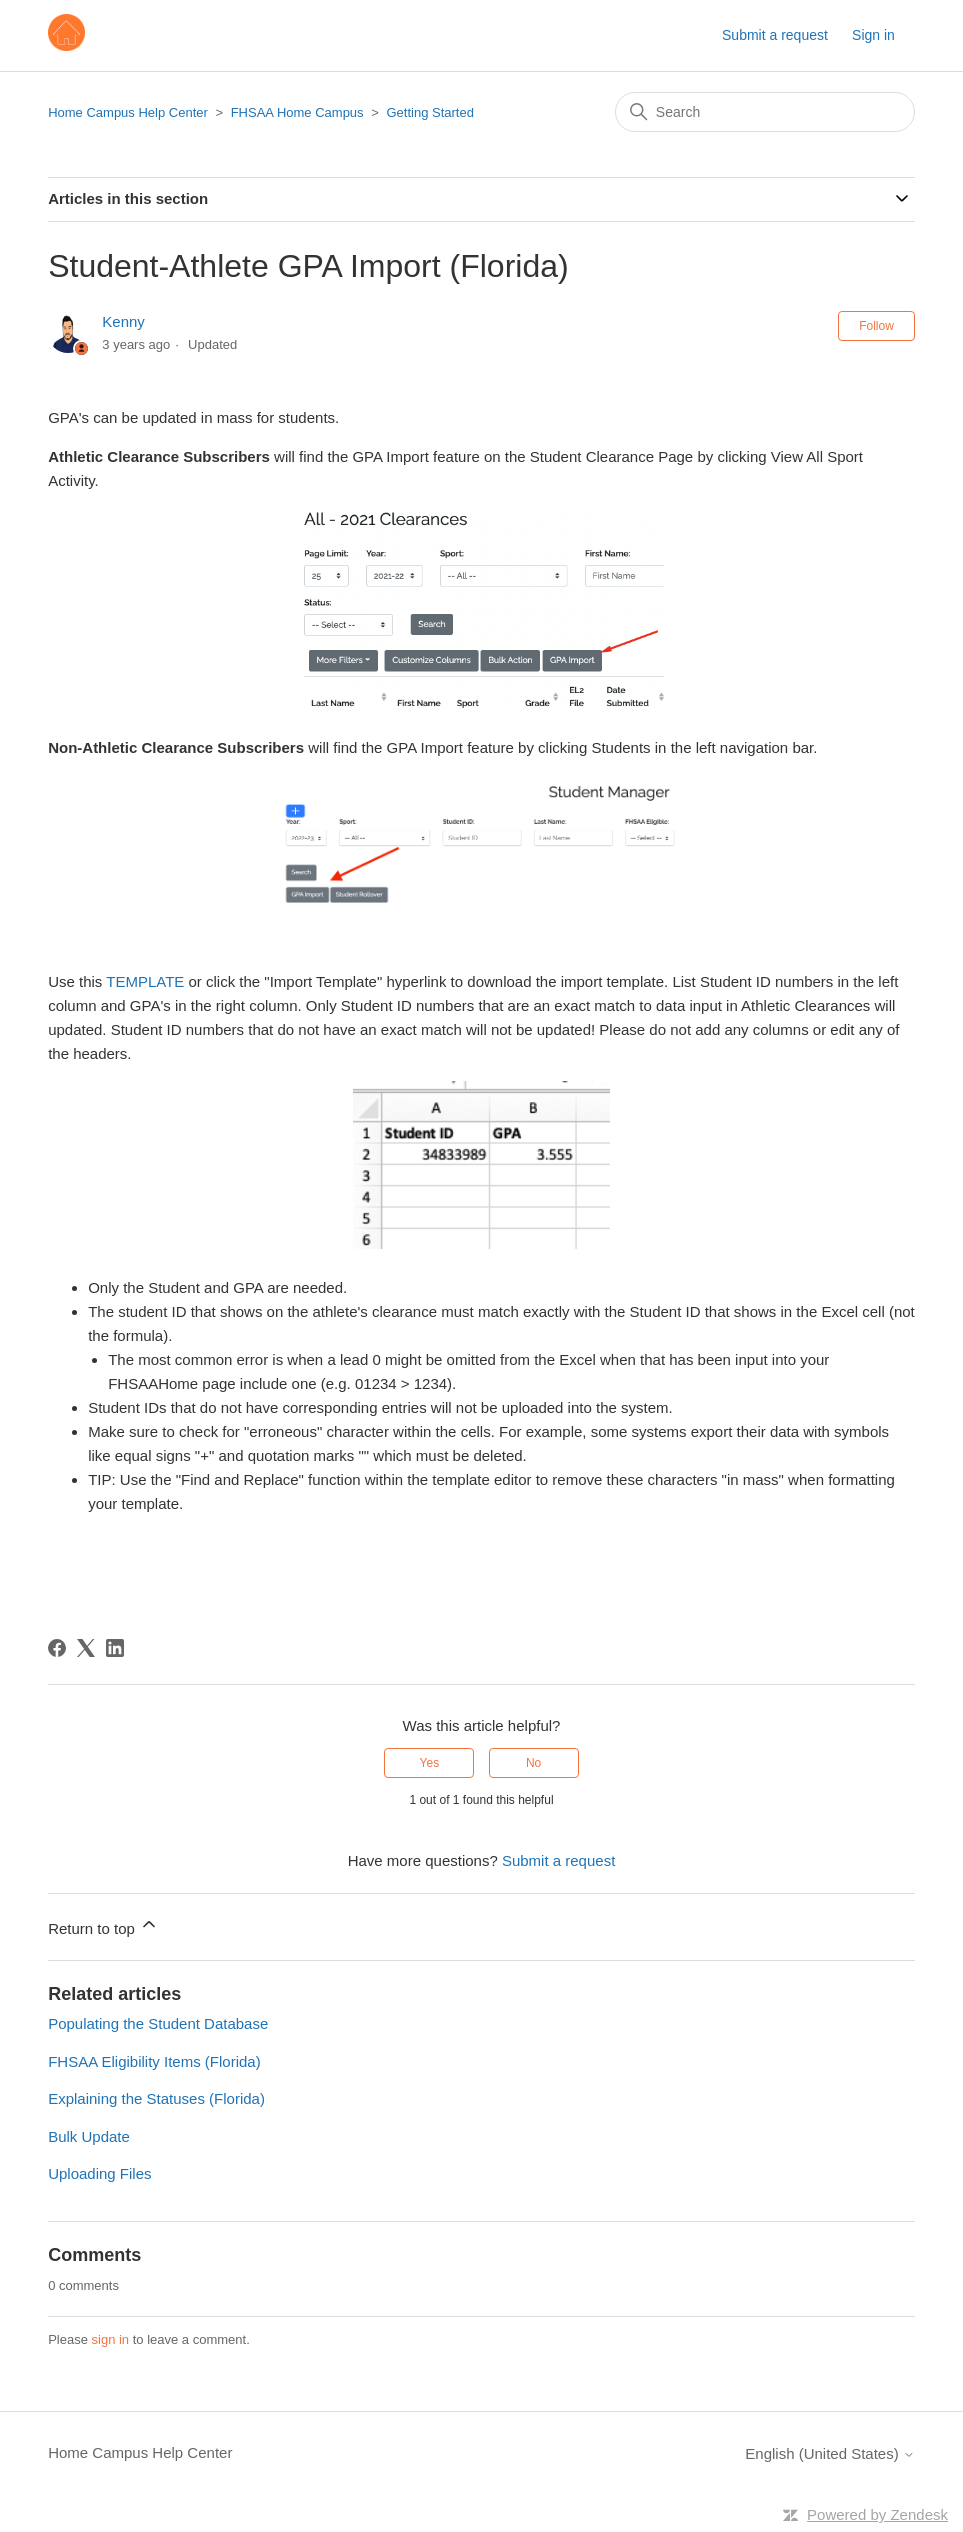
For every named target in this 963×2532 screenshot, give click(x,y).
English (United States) (830, 2453)
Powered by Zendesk (877, 2514)
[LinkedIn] (115, 1648)
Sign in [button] (873, 35)
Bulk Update (89, 2136)
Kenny (123, 321)
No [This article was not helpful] (533, 1763)
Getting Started (429, 112)
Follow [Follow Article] (876, 326)
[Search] (765, 112)
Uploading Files (99, 2173)
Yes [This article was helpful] (430, 1763)
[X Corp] (86, 1648)
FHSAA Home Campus (297, 112)
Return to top (103, 1925)
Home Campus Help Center (128, 112)
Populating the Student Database (158, 2023)
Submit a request (775, 35)
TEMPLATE (145, 981)
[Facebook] (57, 1648)
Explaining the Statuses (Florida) (156, 2098)
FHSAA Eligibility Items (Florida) (154, 2061)
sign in (111, 2339)
